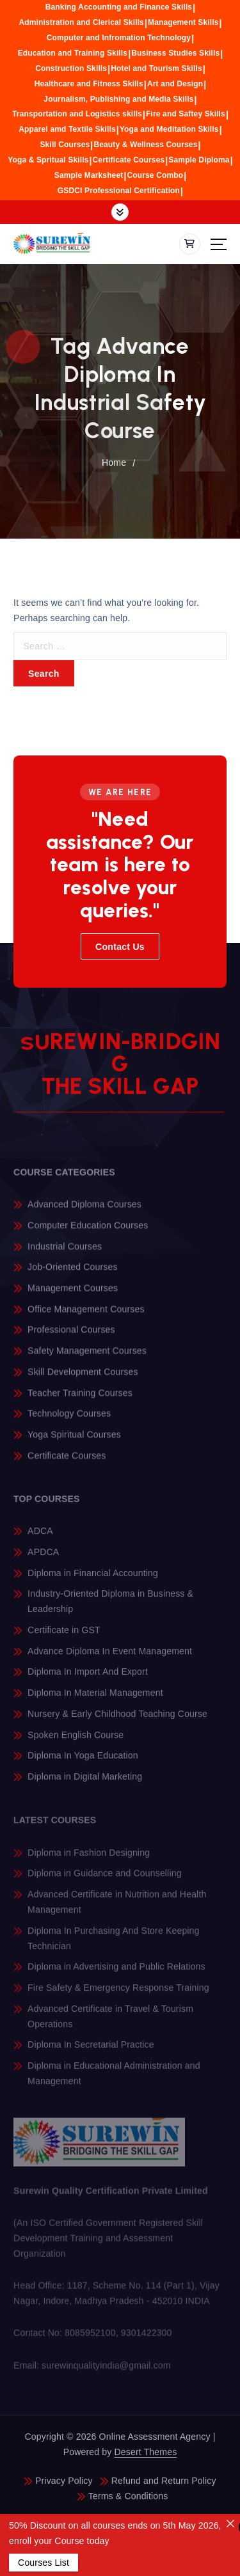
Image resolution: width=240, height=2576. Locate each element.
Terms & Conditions (128, 2496)
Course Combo (155, 175)
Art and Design (175, 83)
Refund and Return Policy (163, 2481)
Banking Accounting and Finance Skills (118, 7)
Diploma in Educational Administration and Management (114, 2081)
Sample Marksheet (89, 175)
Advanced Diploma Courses (84, 1211)
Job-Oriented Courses (73, 1273)
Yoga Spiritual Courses (74, 1441)
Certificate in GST (64, 1637)
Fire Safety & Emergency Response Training (118, 1994)
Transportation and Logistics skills (77, 113)
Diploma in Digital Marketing (85, 1784)
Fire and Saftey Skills (185, 113)
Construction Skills (71, 68)
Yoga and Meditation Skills (169, 129)
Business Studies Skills (175, 53)
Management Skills (183, 22)
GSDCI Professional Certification (119, 190)
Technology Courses (69, 1420)
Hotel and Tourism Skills (156, 68)
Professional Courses (71, 1337)
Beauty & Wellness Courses (145, 144)
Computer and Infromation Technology (119, 37)
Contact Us (120, 947)
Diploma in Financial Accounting (93, 1580)
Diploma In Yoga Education (83, 1763)
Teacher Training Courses (80, 1400)
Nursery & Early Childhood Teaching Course (117, 1721)
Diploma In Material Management (95, 1700)
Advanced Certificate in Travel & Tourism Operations (110, 2023)
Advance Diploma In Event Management (110, 1659)
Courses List (43, 2562)
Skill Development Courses (83, 1378)
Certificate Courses (129, 159)
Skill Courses (65, 144)
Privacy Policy (64, 2481)
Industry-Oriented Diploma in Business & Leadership (110, 1609)
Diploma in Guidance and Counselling (105, 1881)
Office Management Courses (86, 1316)
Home (114, 462)
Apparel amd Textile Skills (67, 129)
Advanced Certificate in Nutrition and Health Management (117, 1909)
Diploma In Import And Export (88, 1679)
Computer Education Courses (88, 1232)
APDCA (43, 1559)
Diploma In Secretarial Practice (91, 2052)
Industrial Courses (65, 1253)
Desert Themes (146, 2452)
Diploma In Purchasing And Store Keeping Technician (113, 1945)
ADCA (40, 1538)
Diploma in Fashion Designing (89, 1859)
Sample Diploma (198, 159)
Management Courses (73, 1295)
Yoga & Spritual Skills (48, 159)
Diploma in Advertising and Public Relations (116, 1974)
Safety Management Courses (87, 1357)
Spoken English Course (76, 1742)
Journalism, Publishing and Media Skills (118, 99)
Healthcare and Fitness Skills (89, 83)
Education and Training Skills (72, 53)
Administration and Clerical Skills (81, 22)
